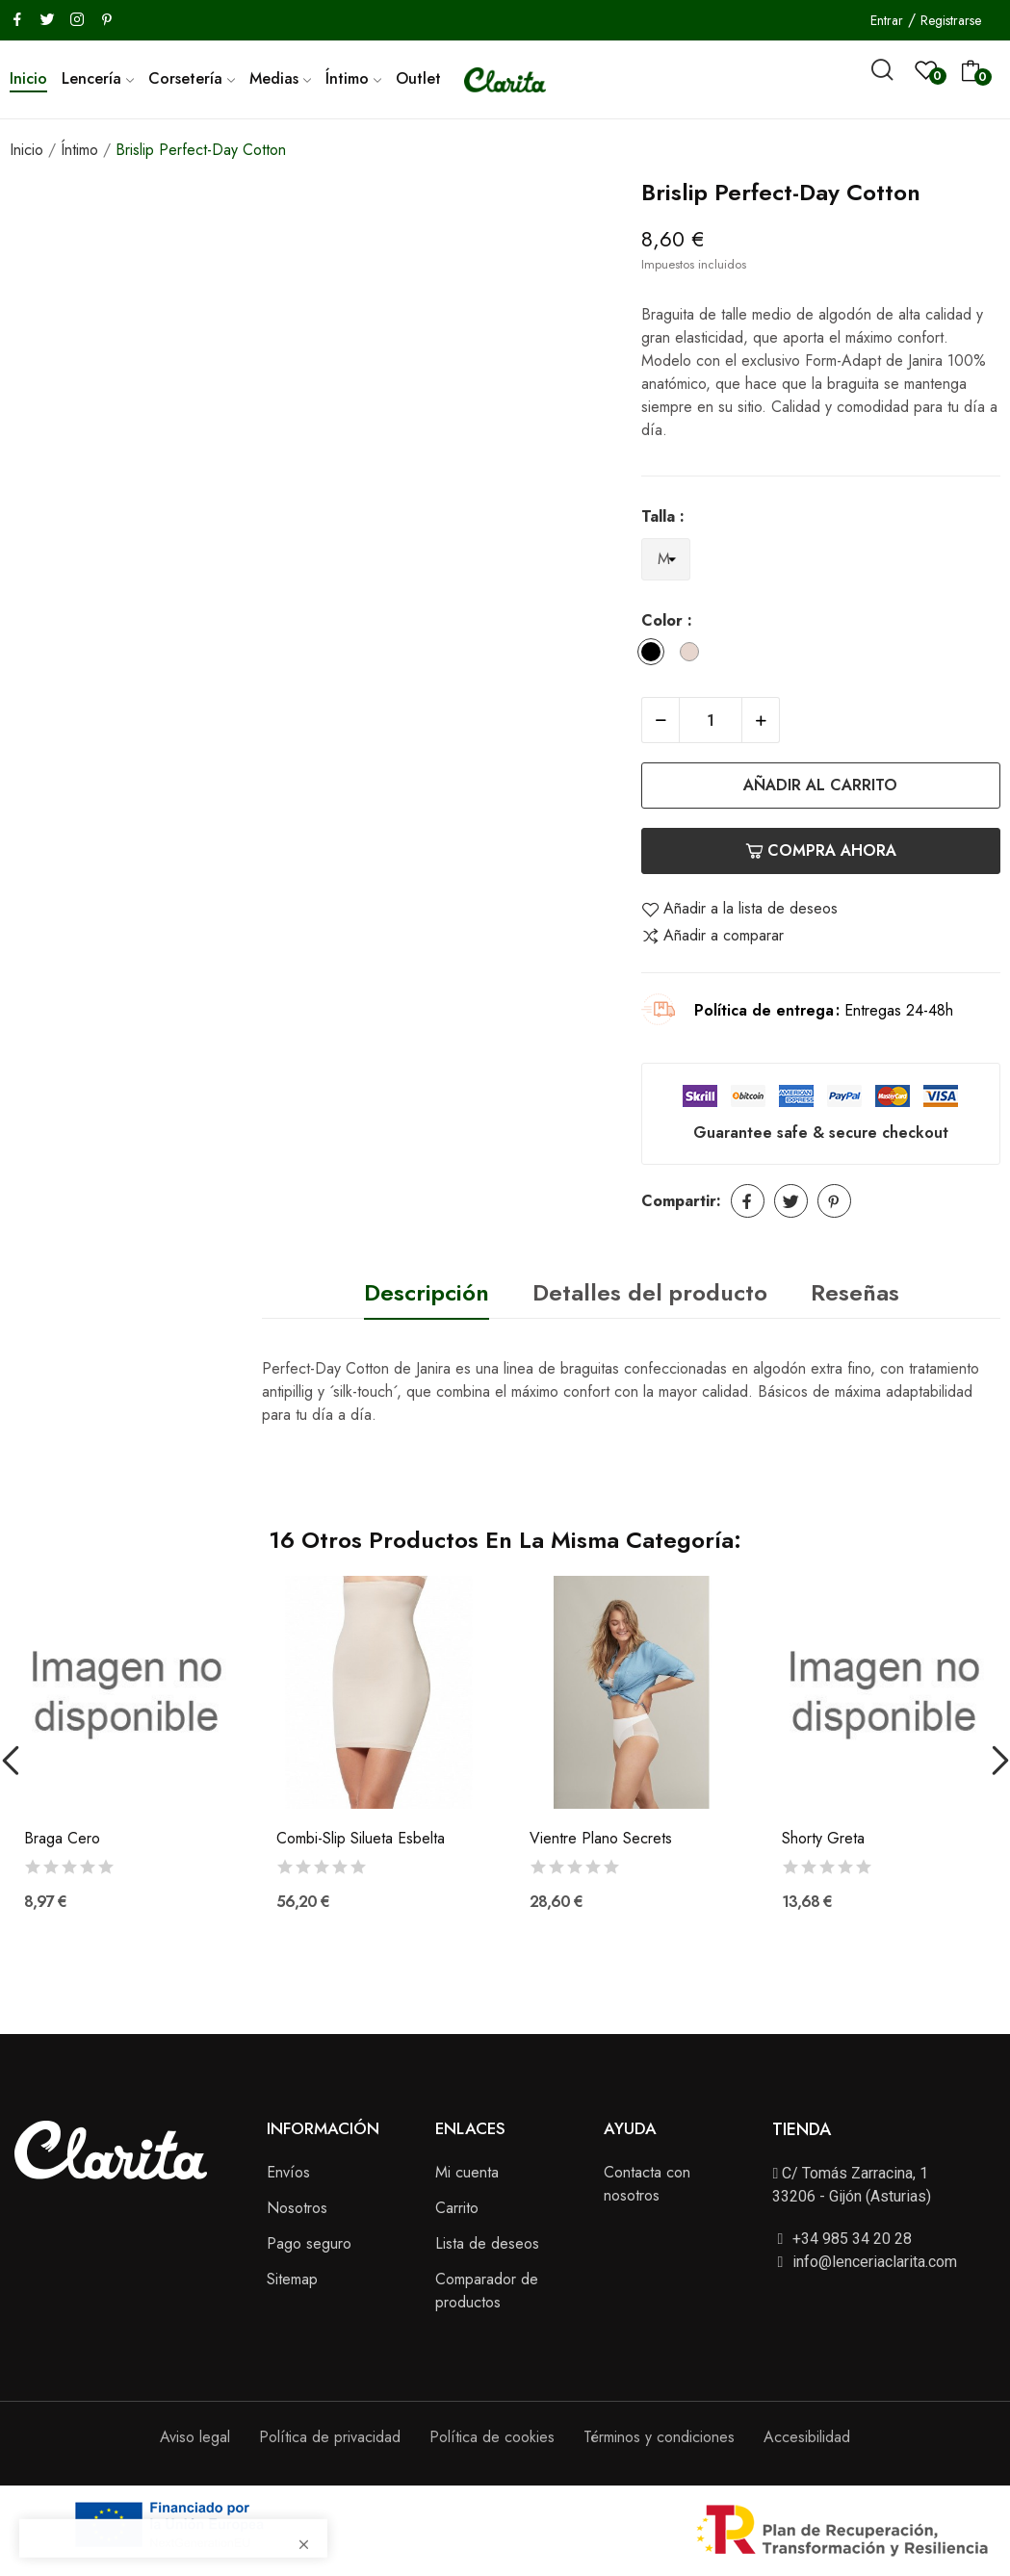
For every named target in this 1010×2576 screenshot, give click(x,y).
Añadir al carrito (820, 785)
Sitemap (292, 2279)
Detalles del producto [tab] (649, 1292)
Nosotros (297, 2208)
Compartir (747, 1201)
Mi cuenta (467, 2172)
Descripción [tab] (426, 1292)
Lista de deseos (487, 2243)
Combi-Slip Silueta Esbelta (360, 1838)
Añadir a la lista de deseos (739, 908)
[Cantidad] (710, 720)
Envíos (288, 2172)
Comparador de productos (486, 2290)
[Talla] (665, 559)
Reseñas (855, 1292)
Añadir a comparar (712, 935)
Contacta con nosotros (647, 2183)
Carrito (457, 2208)
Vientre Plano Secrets (601, 1838)
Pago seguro (309, 2243)
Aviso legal (195, 2437)
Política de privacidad (330, 2437)
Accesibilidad (807, 2437)
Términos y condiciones (659, 2437)
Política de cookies (492, 2437)
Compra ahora (820, 850)
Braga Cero (62, 1838)
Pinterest (834, 1201)
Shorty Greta (823, 1838)
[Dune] (694, 655)
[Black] (655, 655)
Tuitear (791, 1201)
